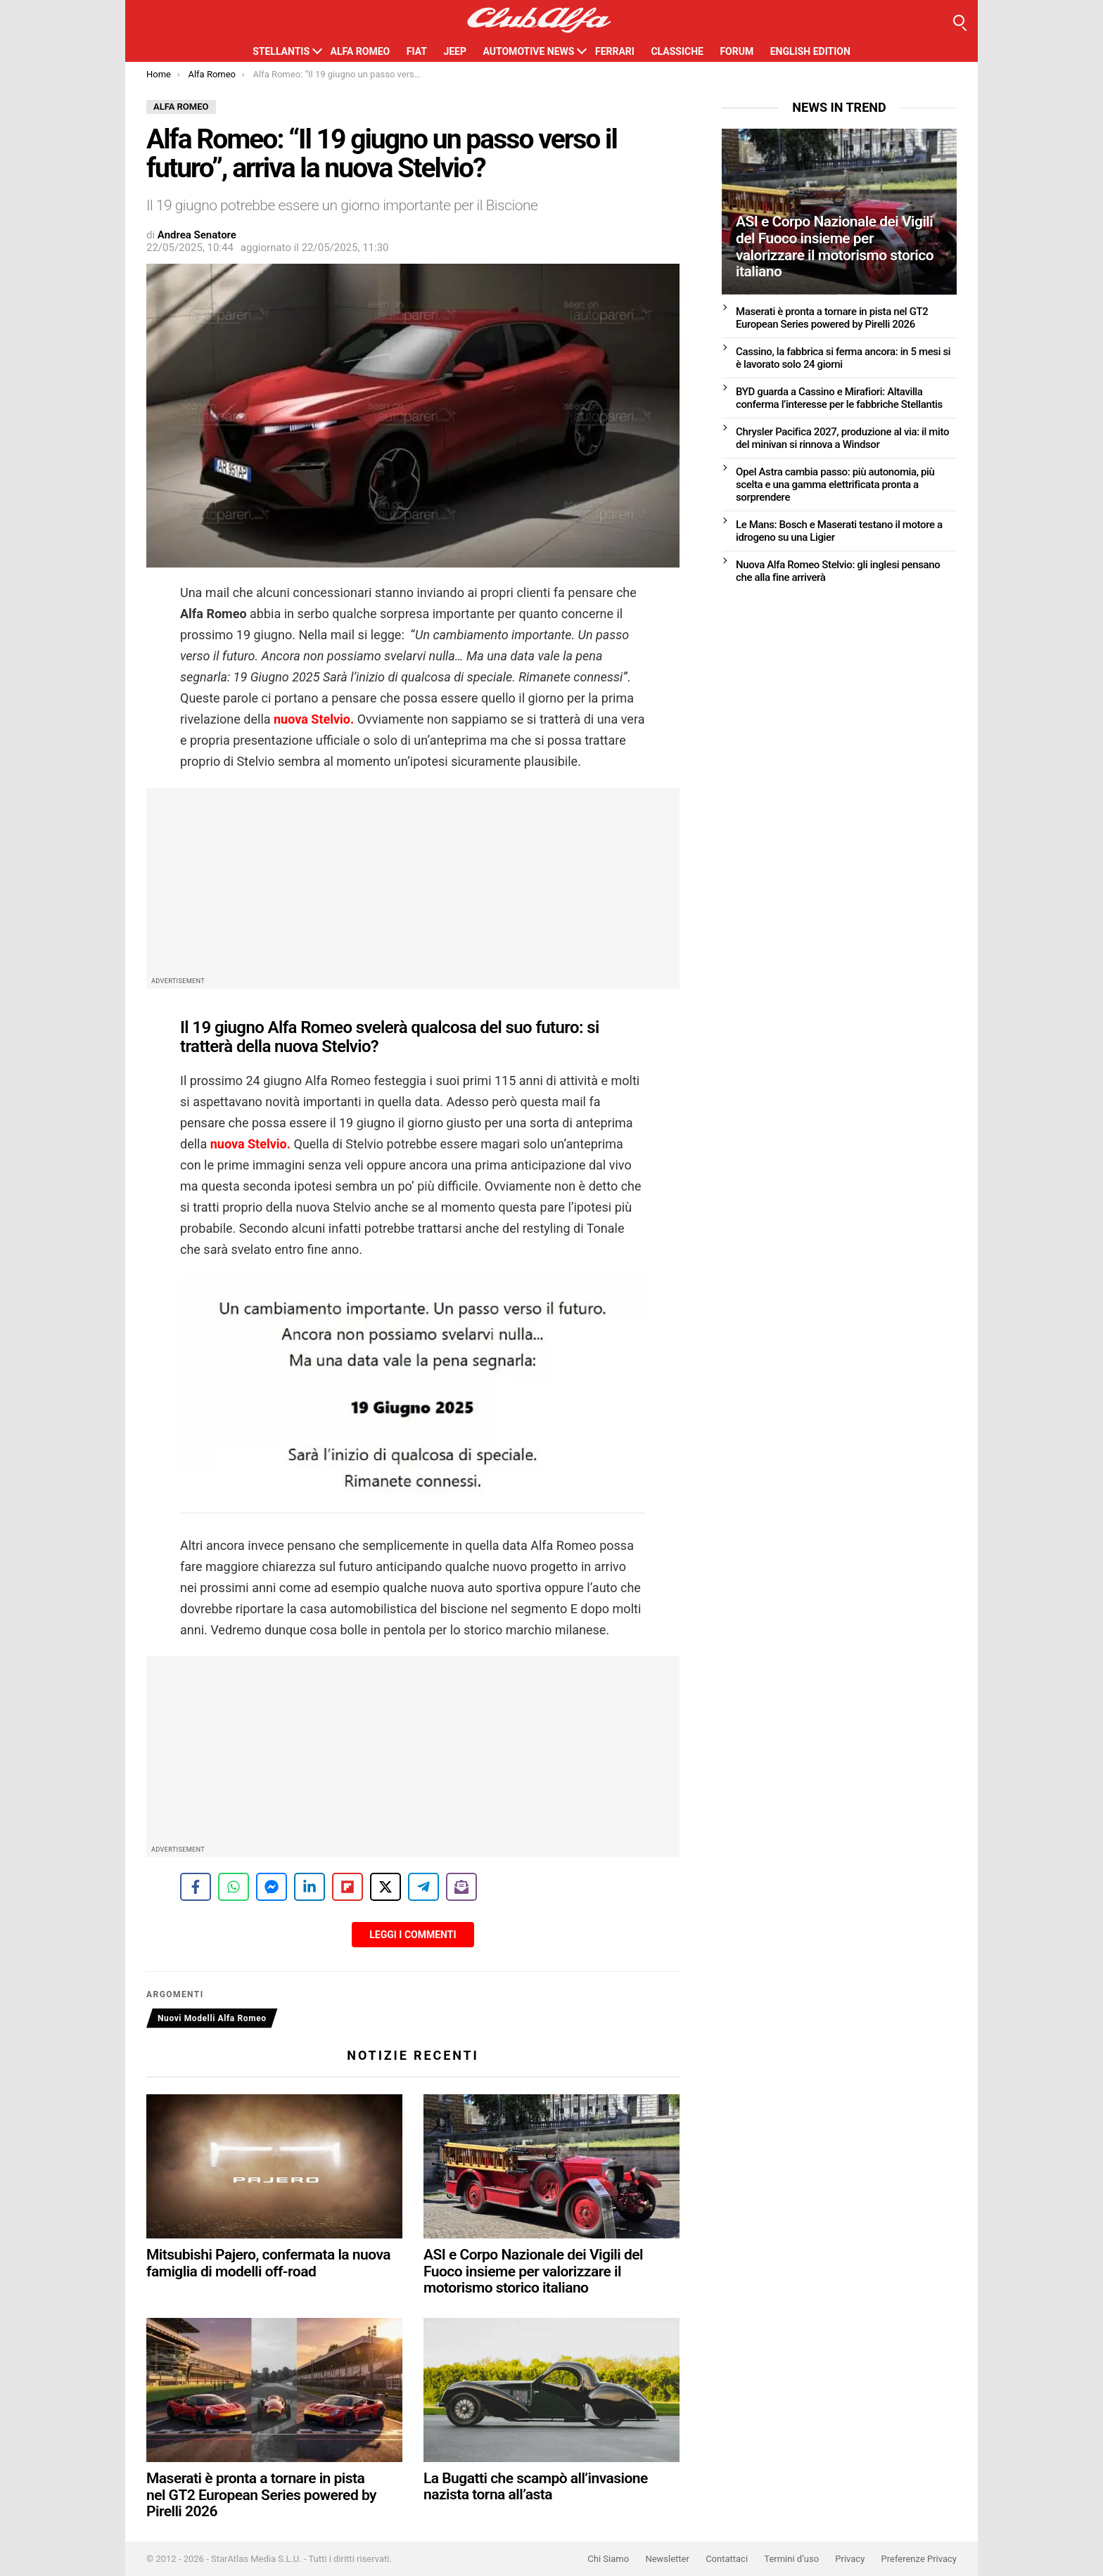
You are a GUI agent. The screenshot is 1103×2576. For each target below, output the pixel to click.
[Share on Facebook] (195, 1887)
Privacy (850, 2558)
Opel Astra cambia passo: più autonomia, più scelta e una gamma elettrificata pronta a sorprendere (835, 485)
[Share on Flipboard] (347, 1887)
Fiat (417, 51)
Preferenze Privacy (919, 2558)
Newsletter (667, 2558)
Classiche (677, 51)
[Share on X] (385, 1887)
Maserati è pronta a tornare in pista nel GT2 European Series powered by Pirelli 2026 (261, 2495)
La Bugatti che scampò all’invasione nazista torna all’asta (535, 2487)
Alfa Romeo (360, 51)
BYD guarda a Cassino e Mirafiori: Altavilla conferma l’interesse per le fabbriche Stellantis (839, 398)
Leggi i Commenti (412, 1934)
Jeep (454, 51)
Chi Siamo (608, 2558)
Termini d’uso (791, 2558)
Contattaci (727, 2558)
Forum (736, 51)
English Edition (810, 51)
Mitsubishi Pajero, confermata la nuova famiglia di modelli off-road (268, 2263)
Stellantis (281, 51)
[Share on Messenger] (271, 1887)
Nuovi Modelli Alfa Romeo (212, 2018)
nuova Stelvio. (314, 719)
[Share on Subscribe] (461, 1887)
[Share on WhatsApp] (233, 1887)
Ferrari (615, 51)
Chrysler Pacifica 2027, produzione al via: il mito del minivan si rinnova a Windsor (842, 438)
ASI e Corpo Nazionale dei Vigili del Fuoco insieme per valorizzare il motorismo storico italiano (533, 2271)
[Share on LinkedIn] (309, 1887)
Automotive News (528, 51)
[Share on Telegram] (423, 1887)
